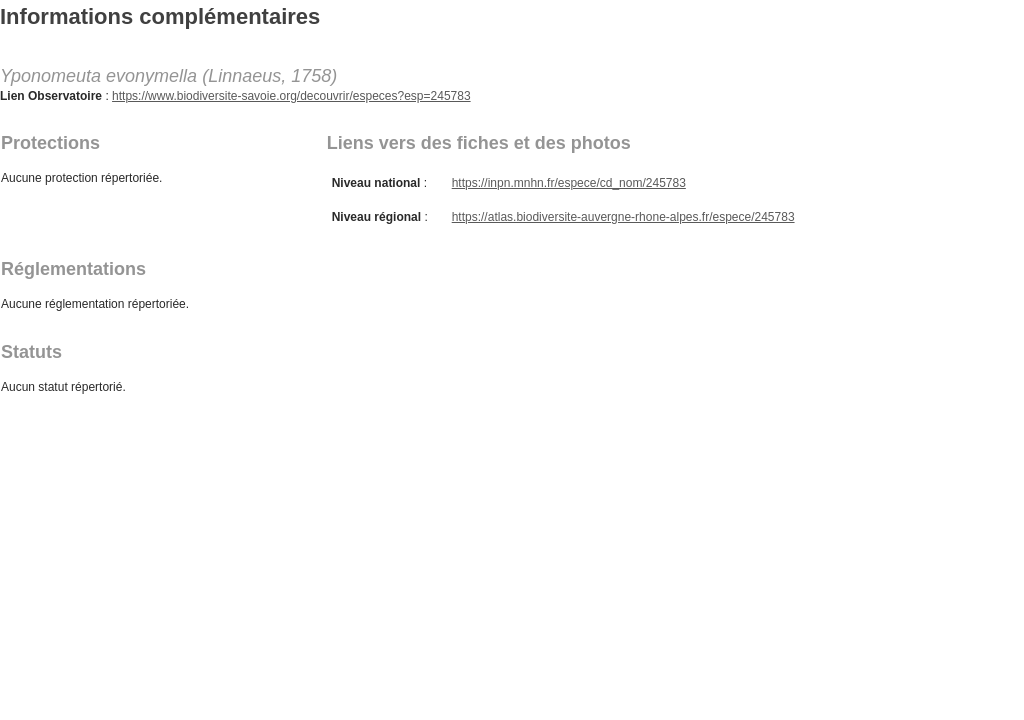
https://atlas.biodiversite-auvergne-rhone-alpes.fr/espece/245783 (623, 217)
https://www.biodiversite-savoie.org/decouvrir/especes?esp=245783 (291, 96)
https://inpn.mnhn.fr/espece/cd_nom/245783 (569, 183)
